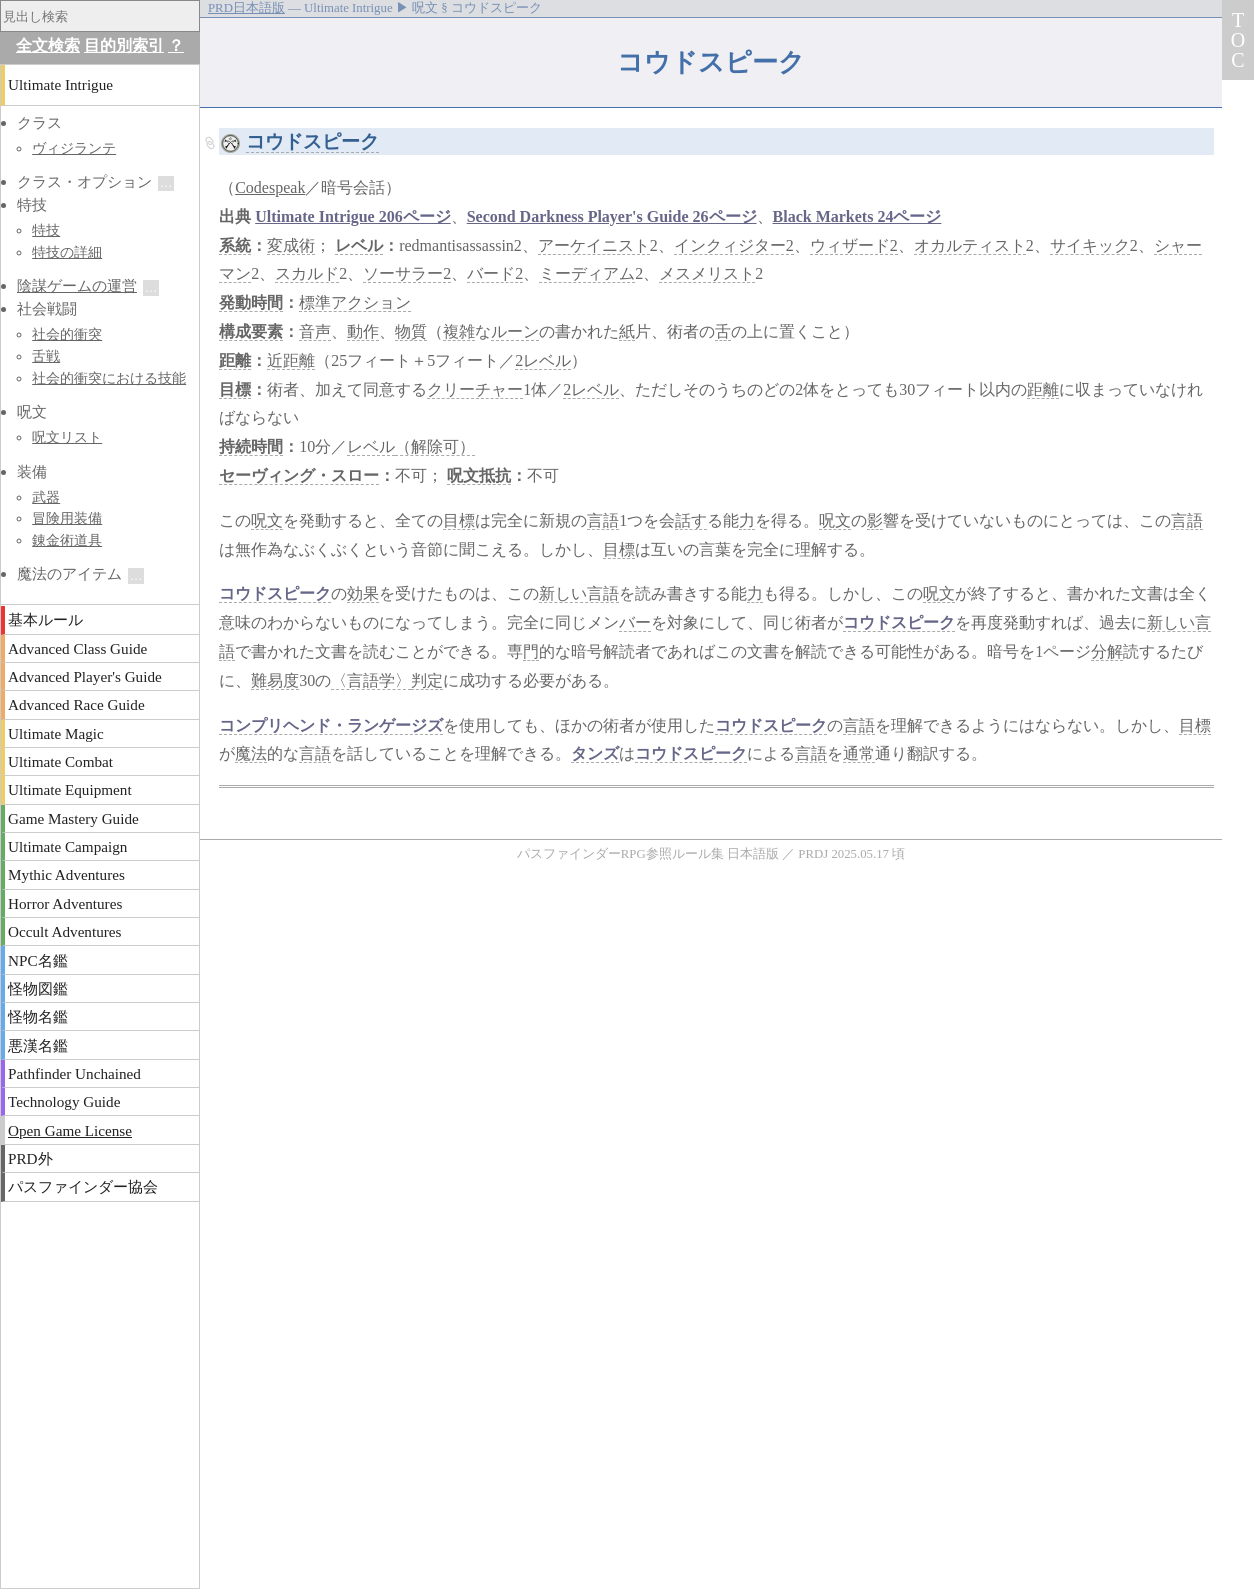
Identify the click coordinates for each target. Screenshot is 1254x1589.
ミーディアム (587, 273)
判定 (427, 680)
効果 (363, 593)
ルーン (515, 331)
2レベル (543, 360)
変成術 (291, 245)
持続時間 (251, 446)
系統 (235, 245)
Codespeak (270, 187)
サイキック (1090, 245)
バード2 (495, 273)
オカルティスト (970, 245)
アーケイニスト (594, 245)
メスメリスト (707, 273)
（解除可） (435, 446)
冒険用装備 (67, 518)
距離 (235, 360)
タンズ (595, 753)
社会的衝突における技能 (109, 378)
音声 (315, 331)
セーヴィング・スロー (299, 475)
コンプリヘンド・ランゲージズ (331, 725)
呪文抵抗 (479, 475)
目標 (235, 389)
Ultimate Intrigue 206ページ (353, 216)
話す (691, 520)
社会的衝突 (67, 334)
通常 (859, 753)
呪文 (267, 520)
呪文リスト (67, 437)
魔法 (251, 753)
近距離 (291, 360)
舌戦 (46, 356)
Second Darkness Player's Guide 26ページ (612, 216)
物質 (411, 331)
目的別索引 (124, 45)
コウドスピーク (312, 141)
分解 (1107, 651)
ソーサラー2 (407, 273)
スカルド (307, 273)
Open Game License (70, 1130)
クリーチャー (475, 389)
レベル (359, 245)
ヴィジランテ (74, 148)
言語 (603, 520)
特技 (46, 230)
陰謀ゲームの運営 (77, 285)
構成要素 (251, 331)
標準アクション (355, 302)
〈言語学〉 (371, 680)
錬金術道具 (67, 540)
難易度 (275, 680)
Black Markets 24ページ (857, 216)
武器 (46, 497)
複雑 (459, 331)
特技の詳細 (67, 252)
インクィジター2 (734, 245)
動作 (363, 331)
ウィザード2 (854, 245)
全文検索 (48, 45)
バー (635, 622)
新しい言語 (579, 593)
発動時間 (251, 302)
